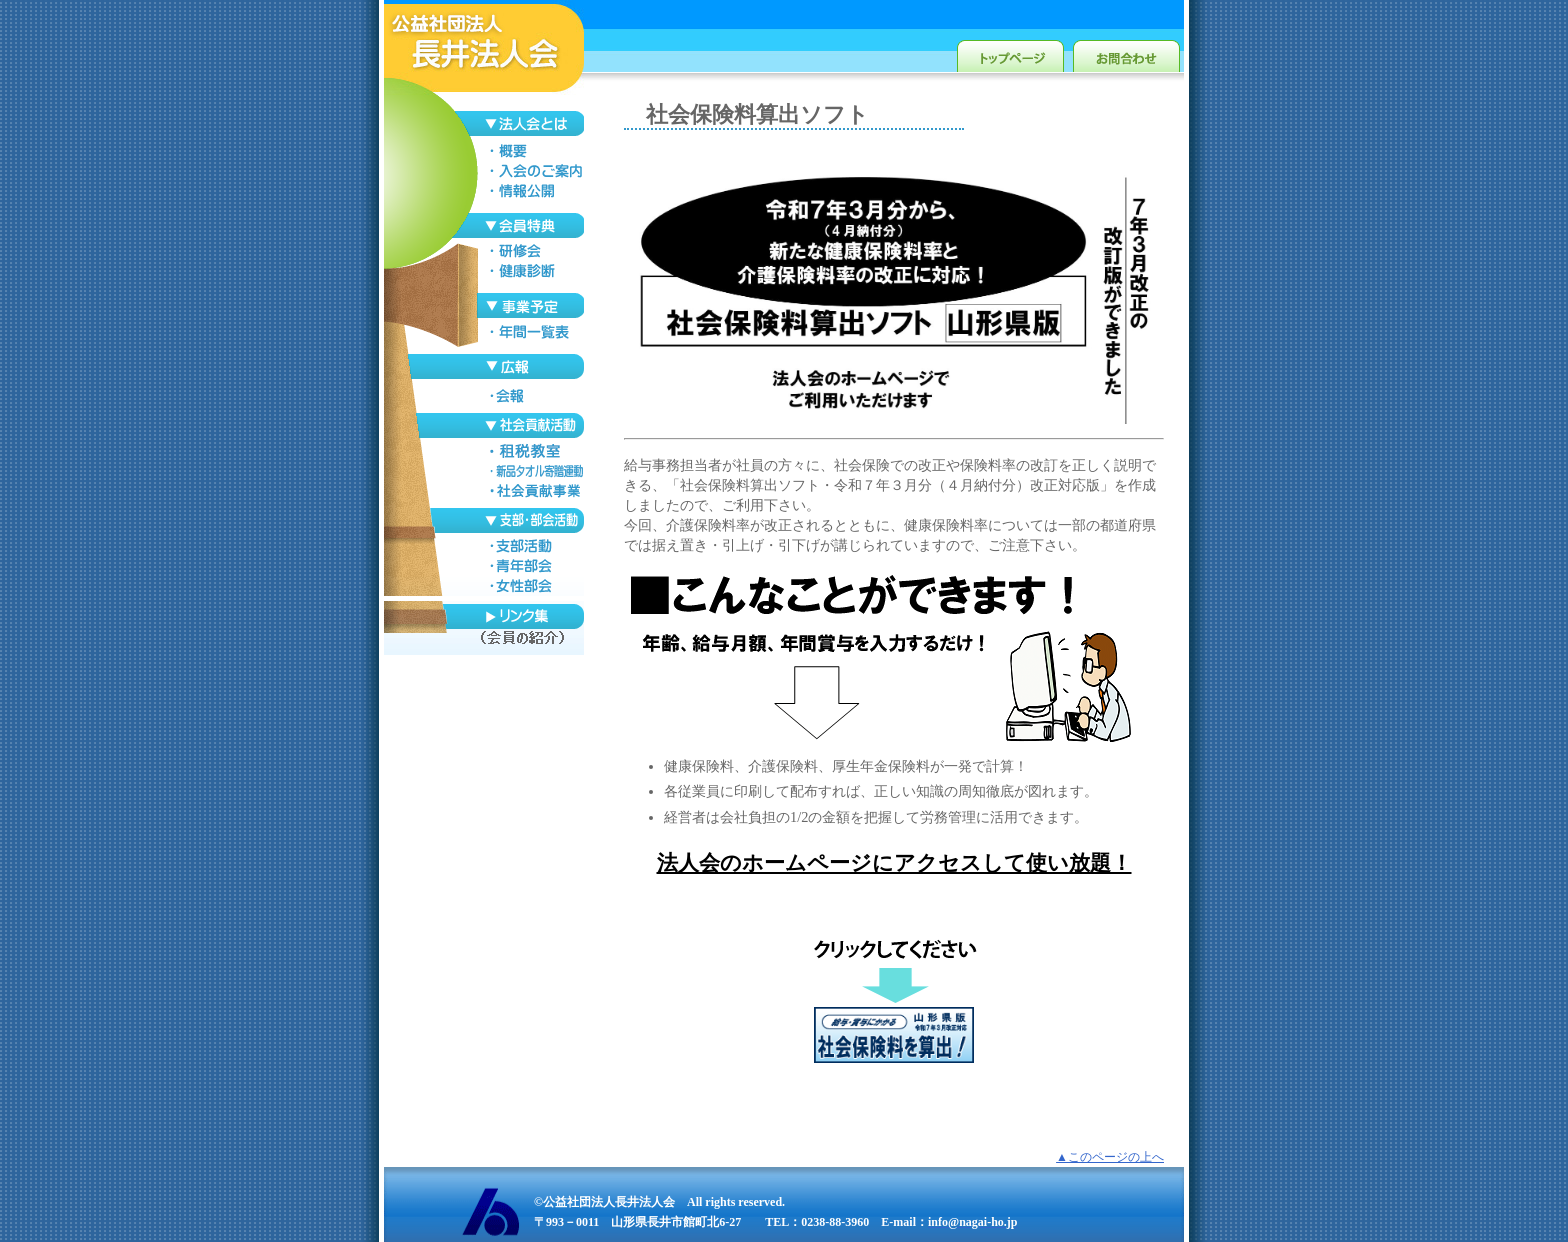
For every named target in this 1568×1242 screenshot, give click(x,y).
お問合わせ (1126, 52)
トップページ (1010, 52)
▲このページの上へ (1110, 1157)
